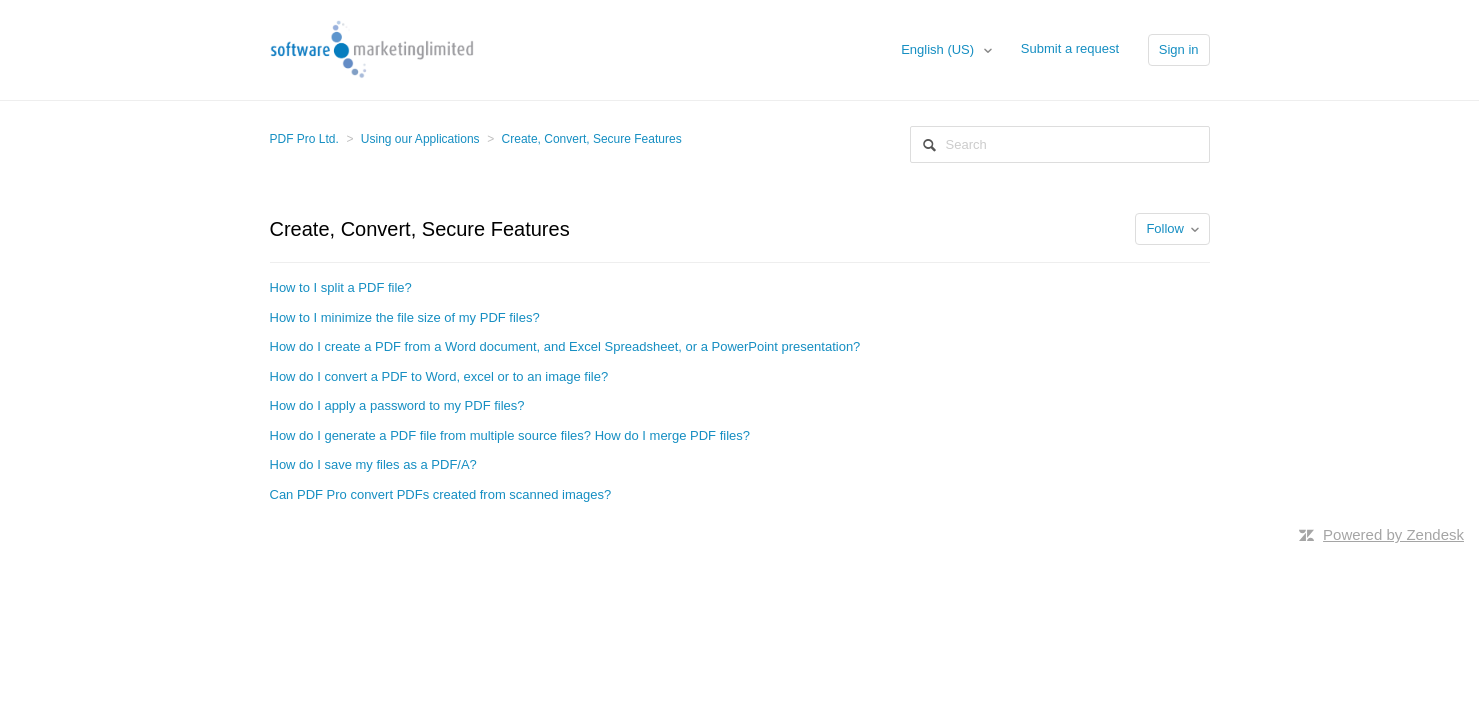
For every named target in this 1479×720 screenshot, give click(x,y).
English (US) (939, 49)
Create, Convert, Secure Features (592, 139)
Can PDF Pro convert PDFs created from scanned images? (441, 494)
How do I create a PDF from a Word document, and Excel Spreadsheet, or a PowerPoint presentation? (565, 346)
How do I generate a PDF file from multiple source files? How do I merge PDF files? (510, 435)
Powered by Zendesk (1393, 534)
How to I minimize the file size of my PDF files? (405, 317)
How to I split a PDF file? (341, 287)
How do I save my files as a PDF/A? (373, 464)
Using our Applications (420, 139)
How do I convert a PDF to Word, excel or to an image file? (439, 376)
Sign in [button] (1179, 49)
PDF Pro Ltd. (304, 139)
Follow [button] (1165, 228)
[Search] (1060, 144)
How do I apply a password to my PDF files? (397, 405)
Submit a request (1070, 48)
